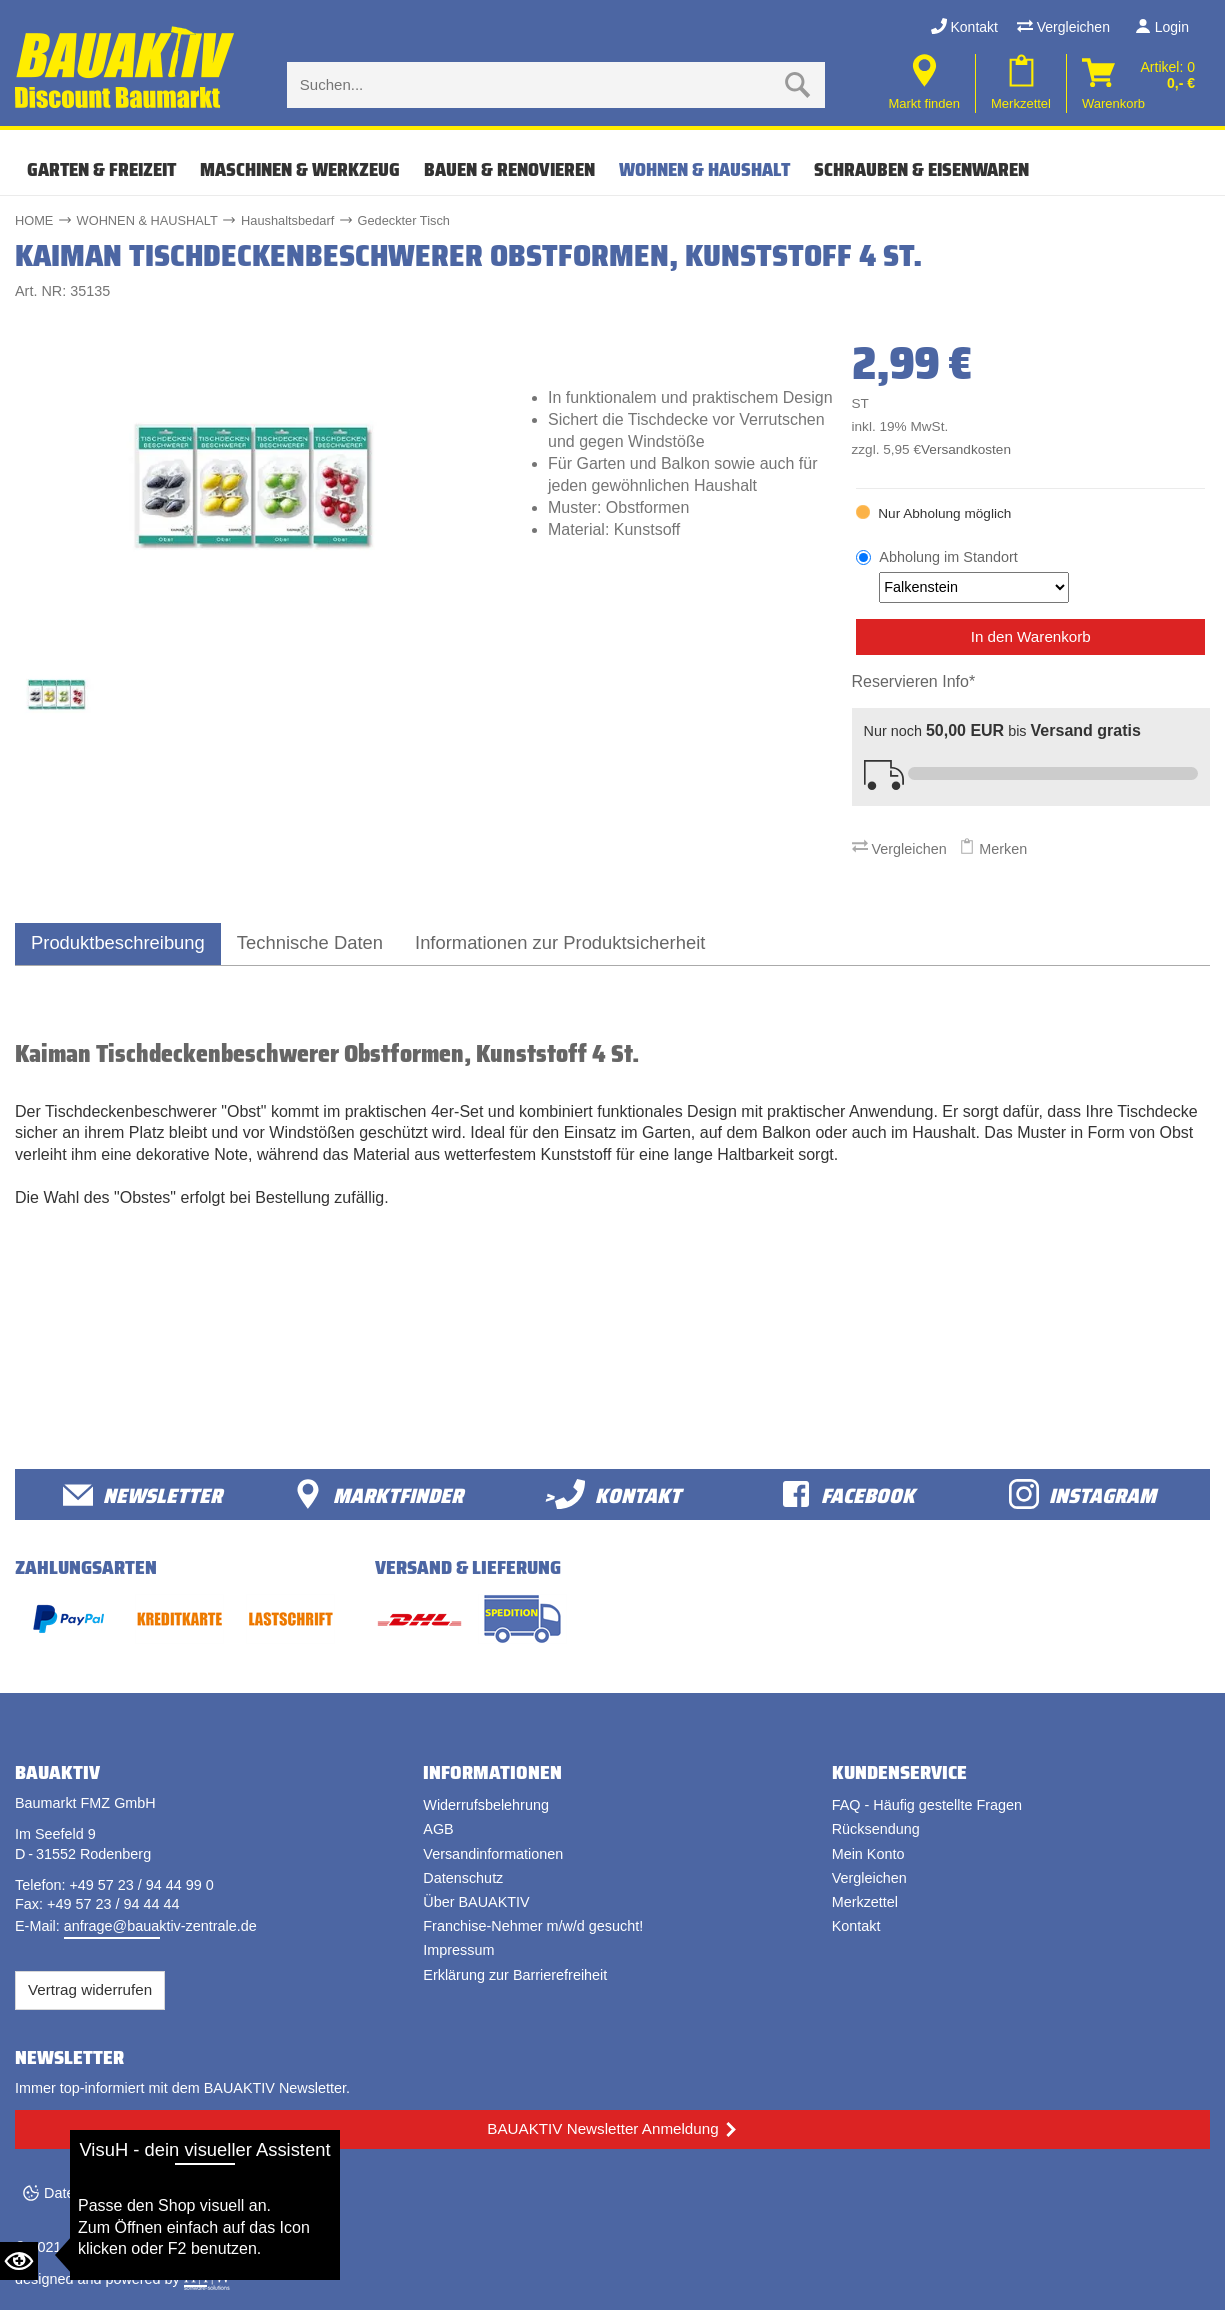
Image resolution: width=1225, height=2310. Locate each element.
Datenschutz (463, 1878)
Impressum (458, 1950)
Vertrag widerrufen (90, 1989)
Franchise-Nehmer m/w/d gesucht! (533, 1926)
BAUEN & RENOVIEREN (509, 169)
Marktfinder (378, 1494)
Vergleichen (1063, 27)
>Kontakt (612, 1494)
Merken (993, 849)
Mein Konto (868, 1854)
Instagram (1082, 1494)
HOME (34, 220)
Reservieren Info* (914, 681)
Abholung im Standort (974, 576)
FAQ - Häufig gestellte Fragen (927, 1805)
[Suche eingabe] (536, 85)
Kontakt (964, 27)
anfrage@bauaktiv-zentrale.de (160, 1926)
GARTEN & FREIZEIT (101, 169)
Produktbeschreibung (118, 942)
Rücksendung (876, 1829)
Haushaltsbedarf (287, 220)
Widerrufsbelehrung (486, 1805)
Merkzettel (865, 1902)
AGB (438, 1829)
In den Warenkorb (1031, 636)
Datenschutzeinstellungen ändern (151, 2193)
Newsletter (142, 1494)
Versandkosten (966, 449)
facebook (848, 1494)
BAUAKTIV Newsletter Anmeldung (602, 2128)
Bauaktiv (93, 2247)
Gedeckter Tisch (403, 220)
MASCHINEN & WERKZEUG (300, 169)
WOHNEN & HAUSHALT (704, 169)
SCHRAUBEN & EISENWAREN (921, 169)
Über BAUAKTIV (476, 1902)
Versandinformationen (493, 1854)
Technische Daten (310, 942)
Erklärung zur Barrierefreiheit (515, 1975)
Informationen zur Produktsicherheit (560, 942)
